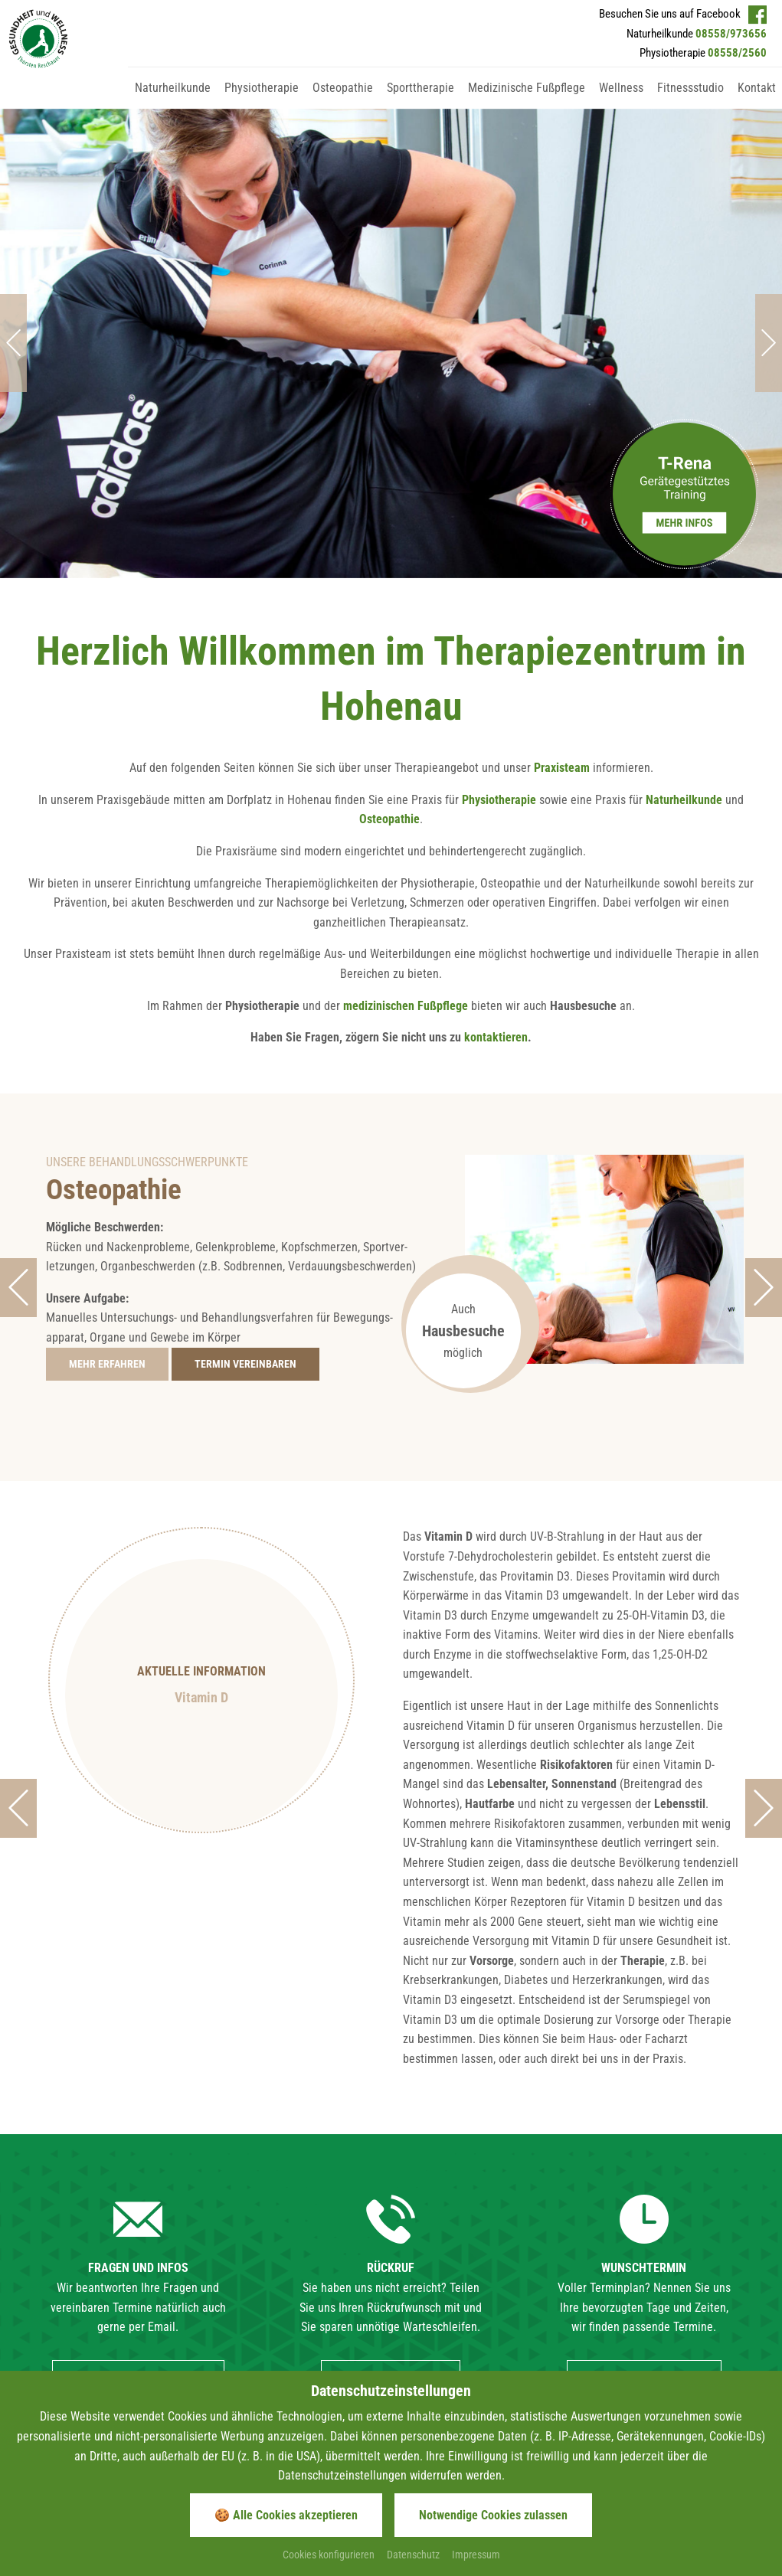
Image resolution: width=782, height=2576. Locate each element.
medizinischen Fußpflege (405, 864)
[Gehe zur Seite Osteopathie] (107, 1223)
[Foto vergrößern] (391, 279)
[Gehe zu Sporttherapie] (420, 102)
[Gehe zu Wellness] (621, 102)
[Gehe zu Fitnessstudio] (690, 102)
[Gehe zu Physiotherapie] (262, 102)
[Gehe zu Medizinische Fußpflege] (526, 102)
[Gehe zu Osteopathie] (343, 102)
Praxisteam (562, 626)
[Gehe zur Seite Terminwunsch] (245, 1223)
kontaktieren (496, 895)
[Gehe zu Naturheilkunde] (173, 102)
